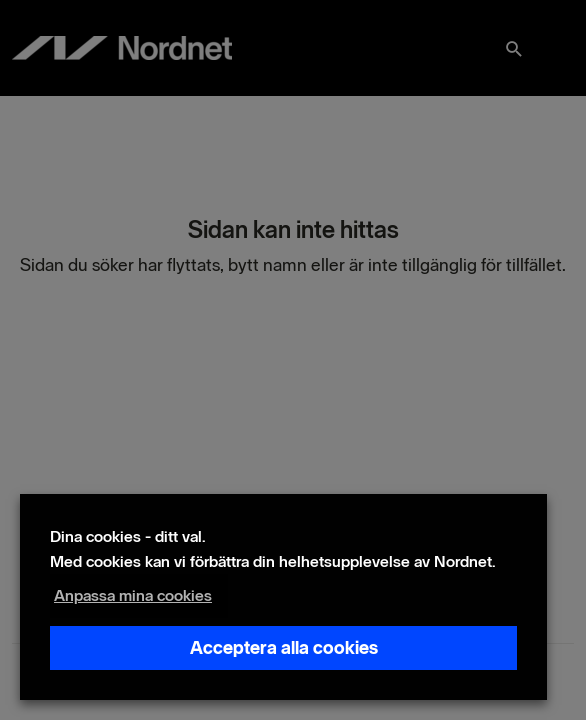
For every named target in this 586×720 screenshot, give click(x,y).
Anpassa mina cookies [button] (133, 595)
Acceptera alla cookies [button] (284, 648)
